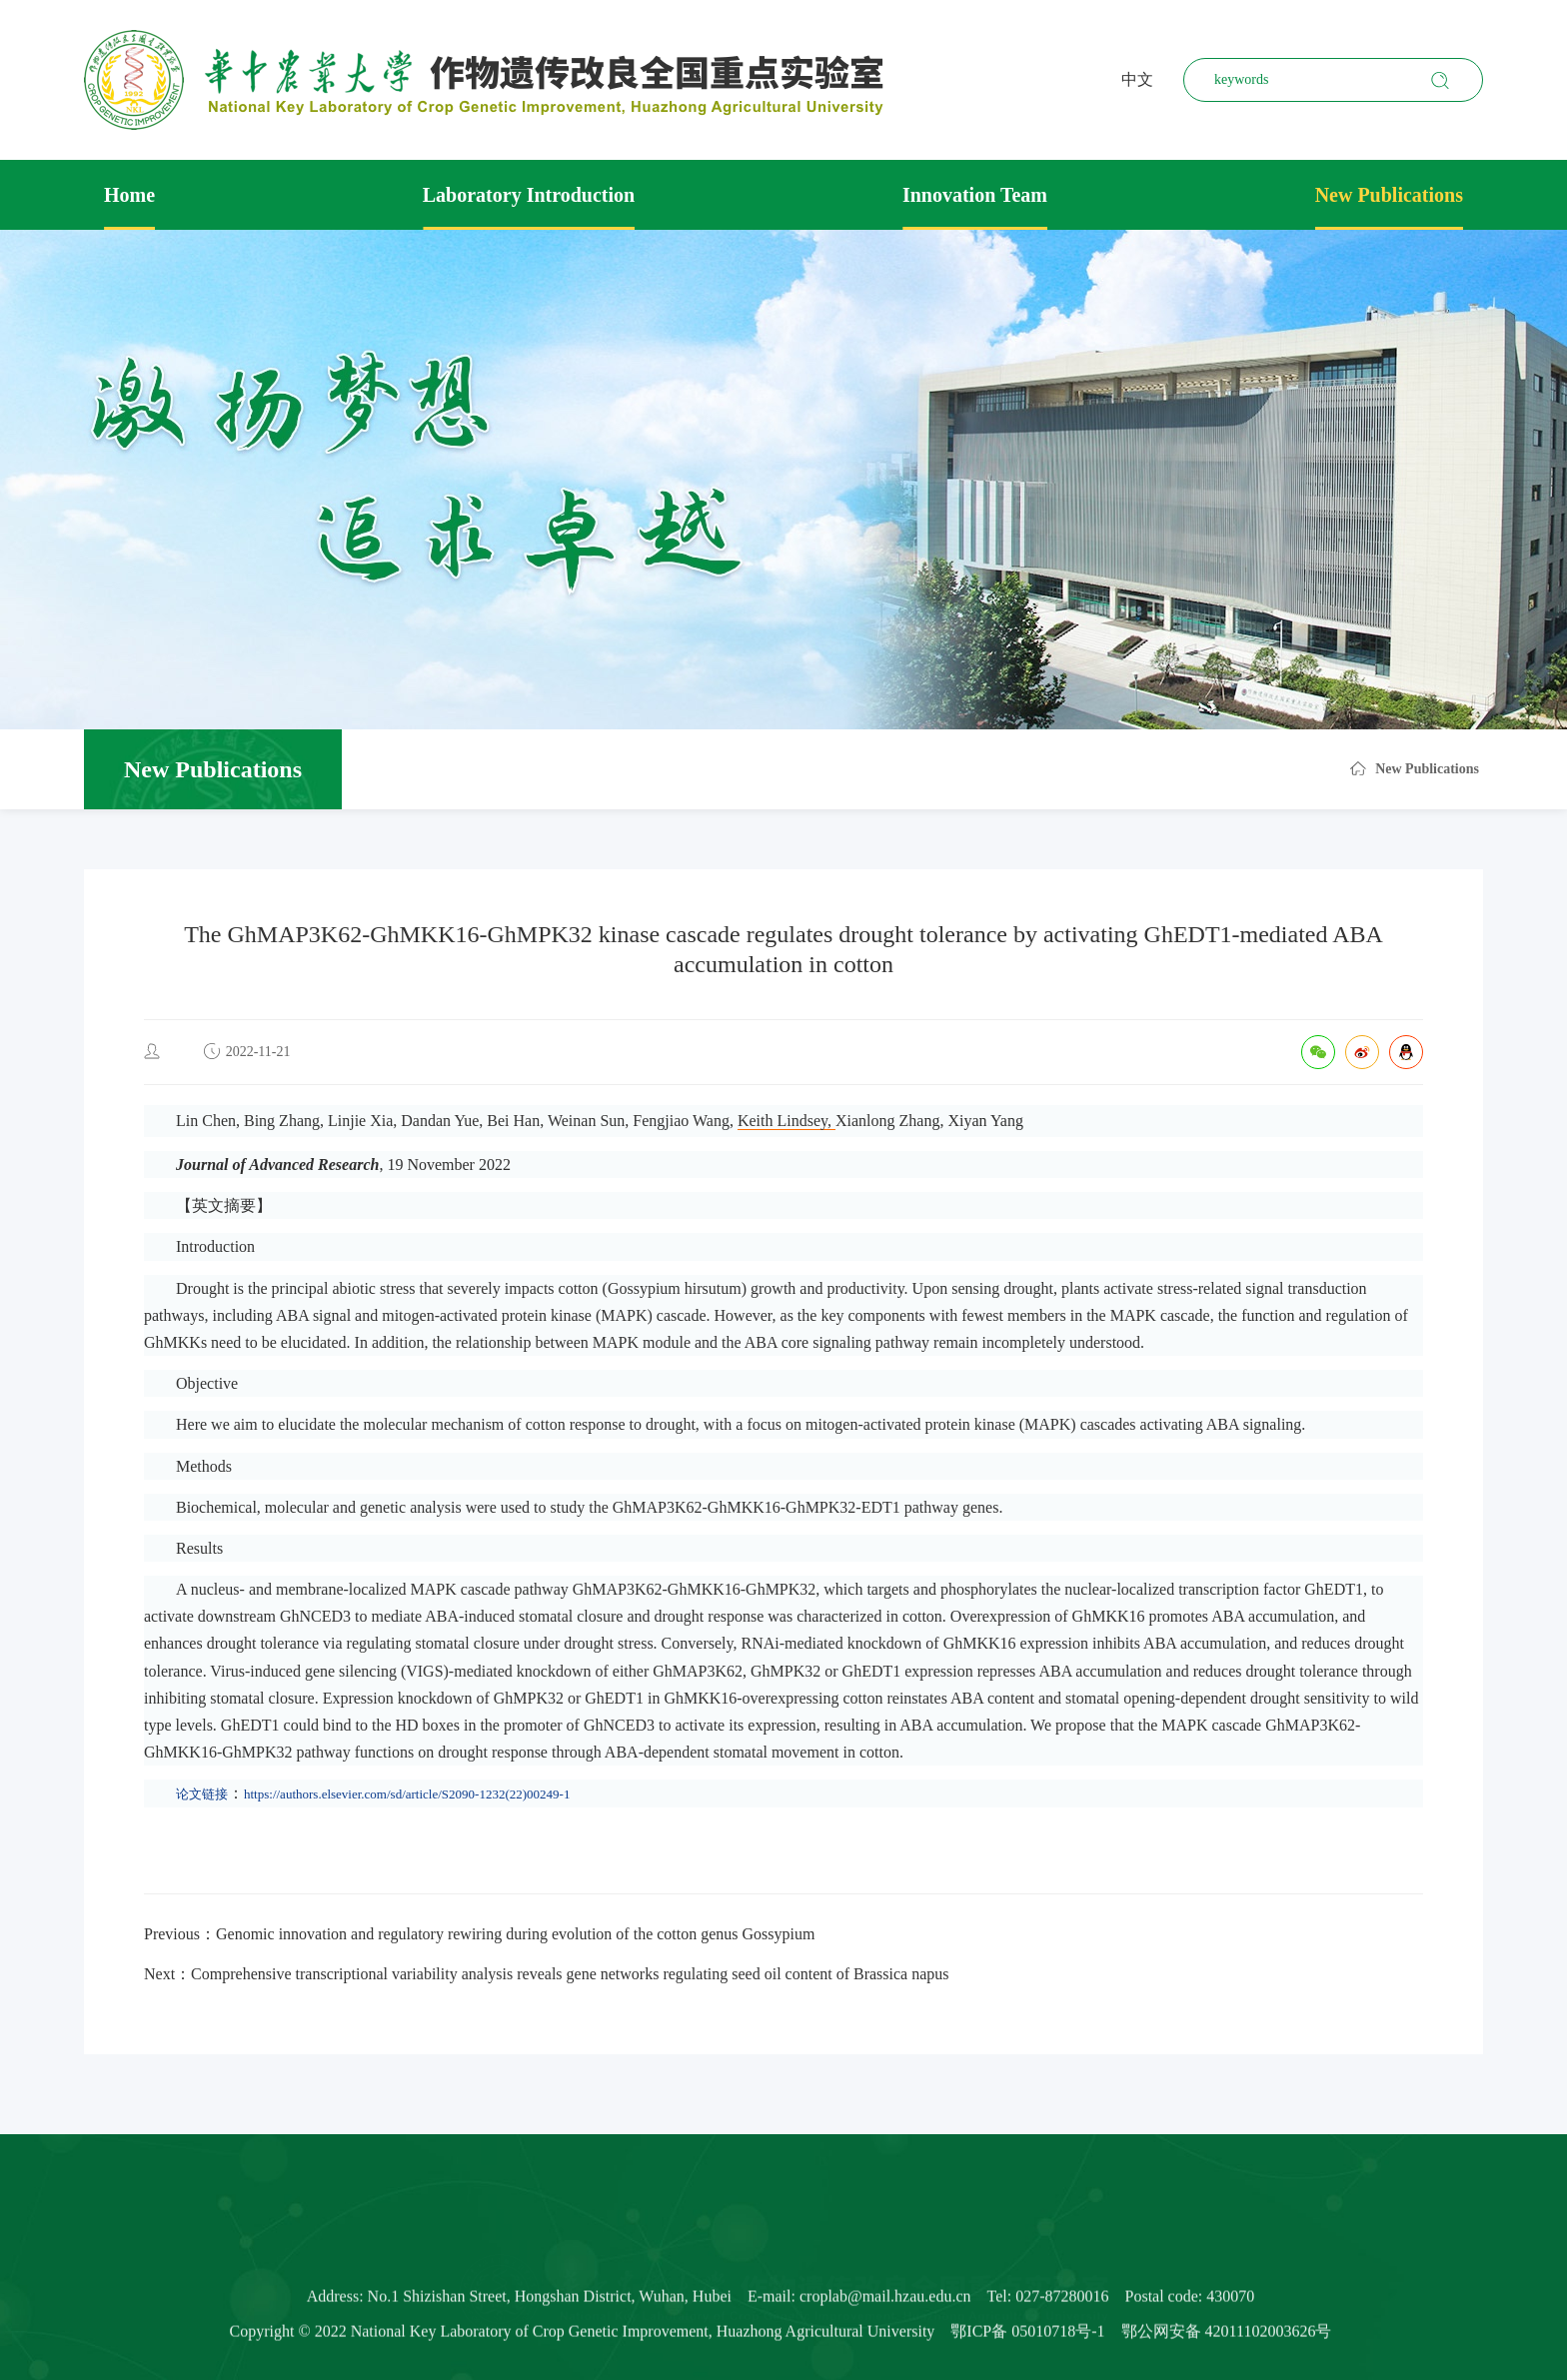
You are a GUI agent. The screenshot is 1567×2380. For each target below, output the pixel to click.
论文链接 (202, 1793)
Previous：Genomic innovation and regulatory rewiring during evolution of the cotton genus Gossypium (479, 1933)
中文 (1137, 79)
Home (129, 195)
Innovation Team (974, 195)
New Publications (1389, 195)
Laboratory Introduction (529, 195)
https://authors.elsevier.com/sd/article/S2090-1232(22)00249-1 (407, 1793)
